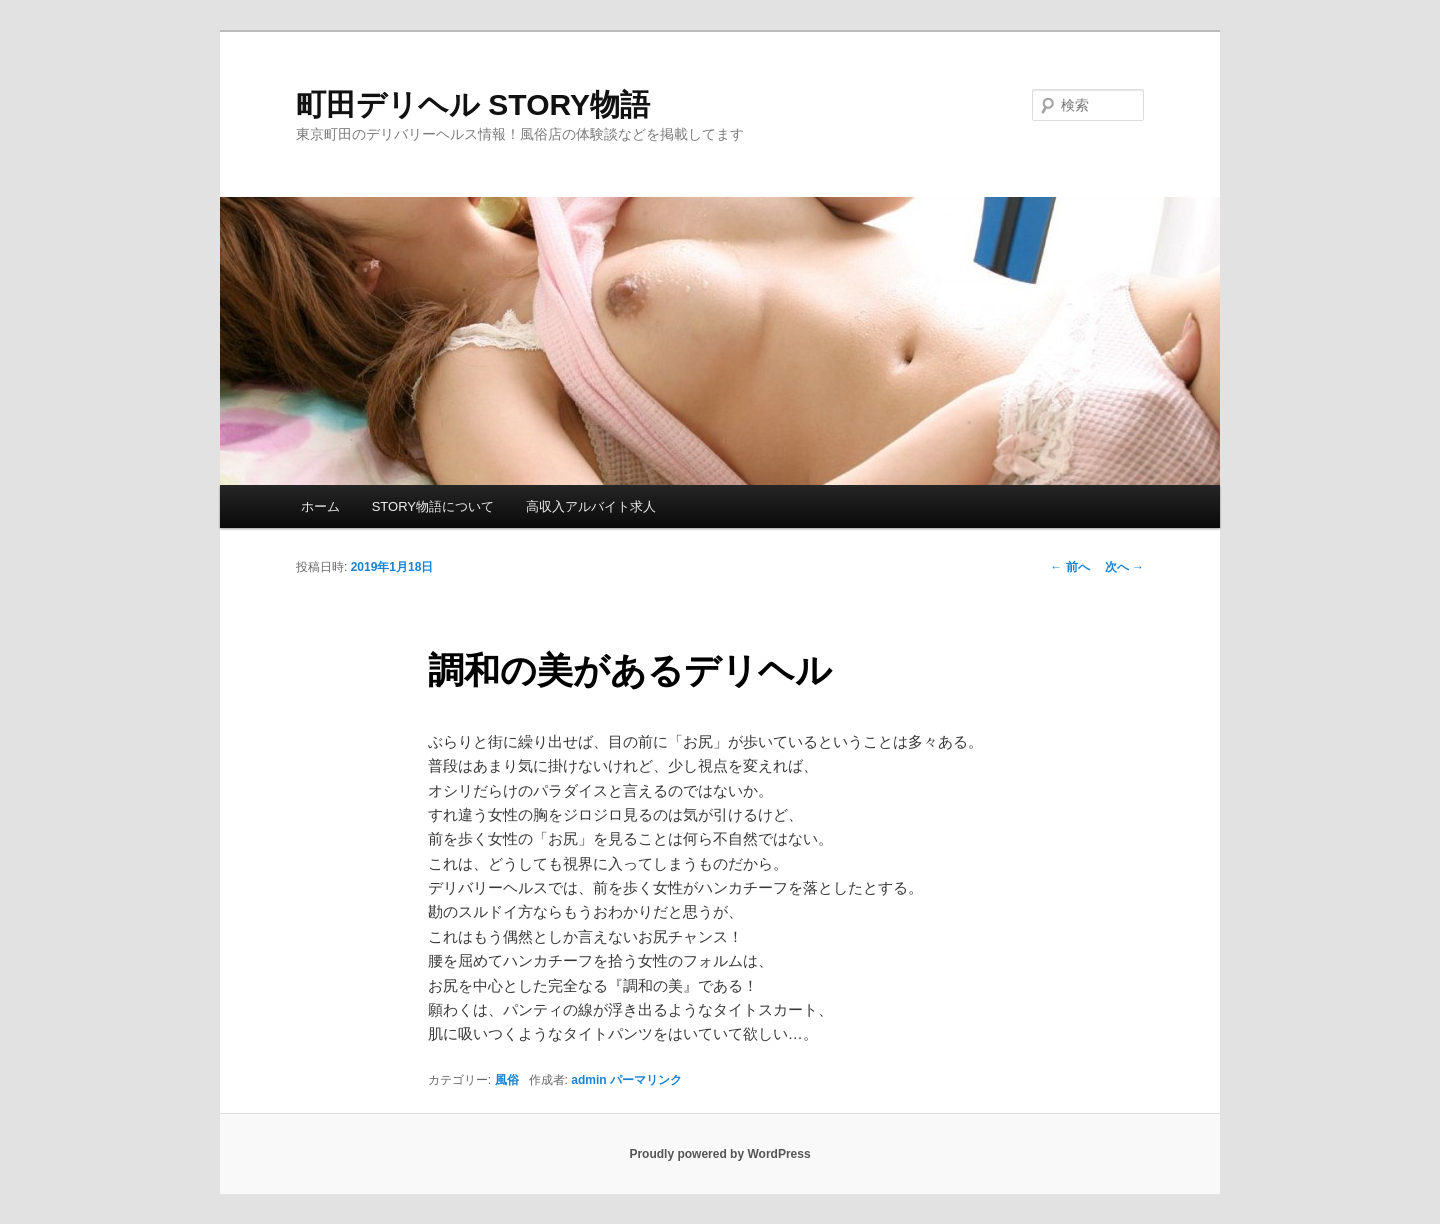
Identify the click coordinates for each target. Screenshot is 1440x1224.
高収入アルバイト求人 (591, 506)
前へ (1069, 567)
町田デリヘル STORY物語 (473, 104)
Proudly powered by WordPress (719, 1154)
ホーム (320, 506)
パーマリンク (646, 1080)
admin (588, 1080)
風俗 (507, 1080)
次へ (1124, 567)
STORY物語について (433, 506)
